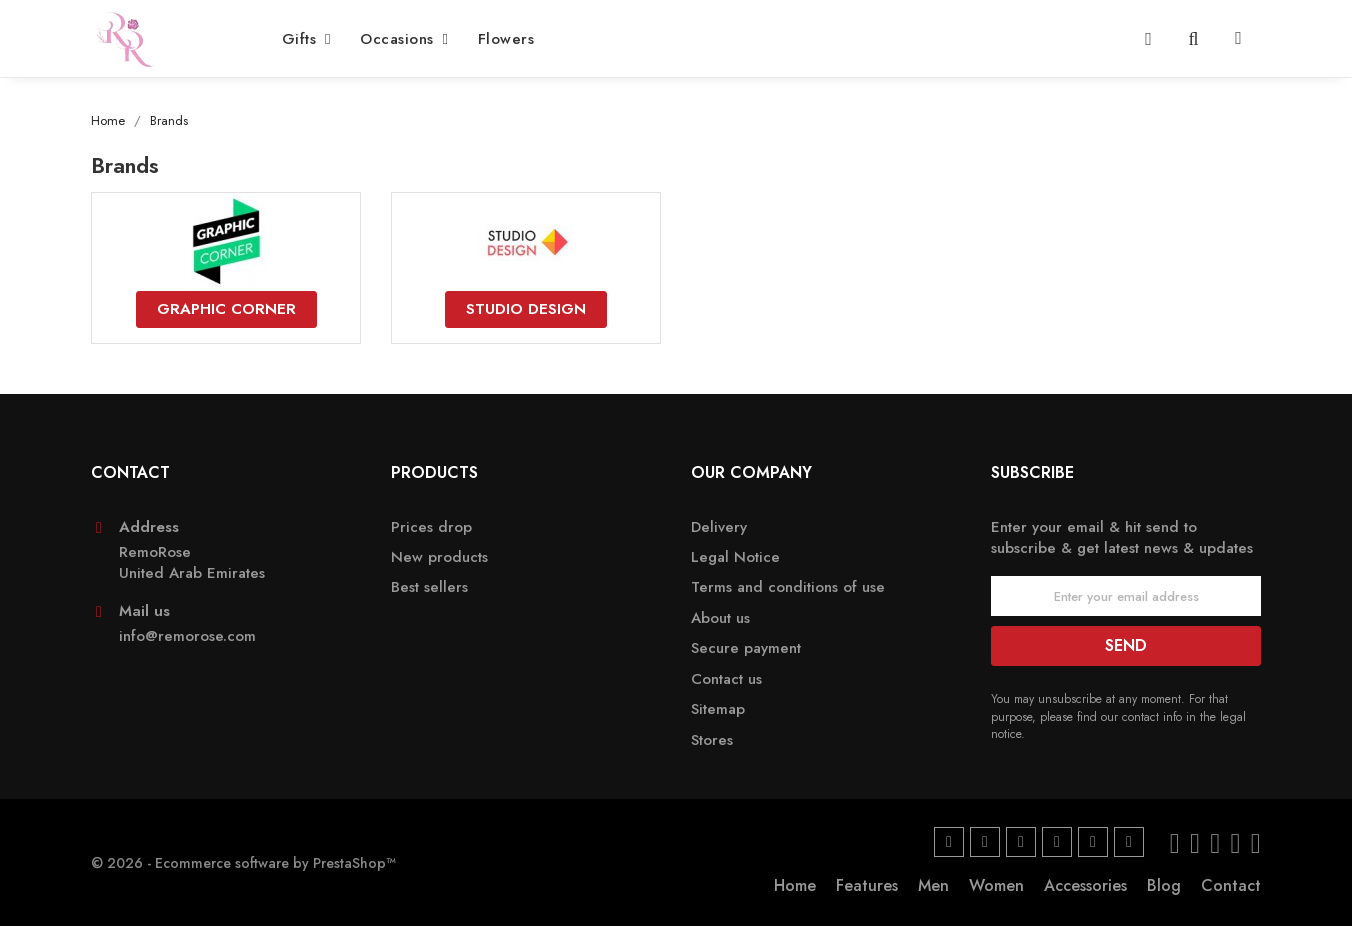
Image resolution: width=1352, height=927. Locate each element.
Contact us (726, 679)
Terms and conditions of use (788, 588)
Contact (1231, 887)
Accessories (1085, 887)
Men (933, 887)
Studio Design (526, 309)
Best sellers (429, 588)
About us (720, 619)
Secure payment (746, 649)
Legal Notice (735, 558)
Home (795, 887)
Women (996, 887)
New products (439, 558)
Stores (712, 740)
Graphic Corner (226, 309)
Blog (1164, 887)
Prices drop (431, 527)
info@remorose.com (187, 637)
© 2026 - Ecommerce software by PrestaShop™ (243, 863)
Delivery (719, 527)
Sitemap (718, 710)
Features (867, 887)
